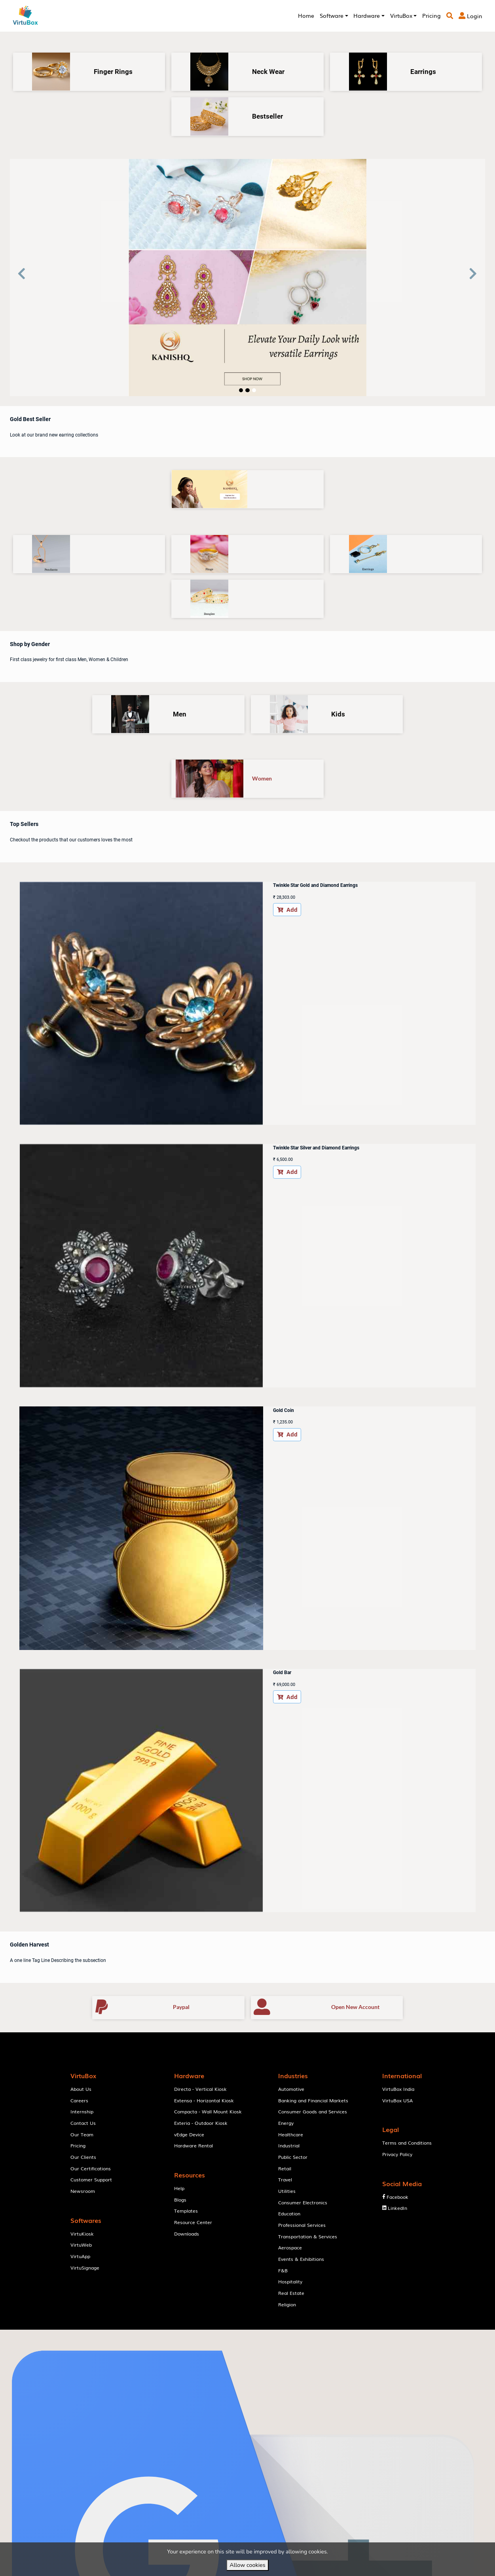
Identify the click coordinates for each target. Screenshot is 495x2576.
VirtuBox (263, 1913)
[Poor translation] (29, 2458)
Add (180, 912)
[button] (21, 278)
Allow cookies (247, 2565)
